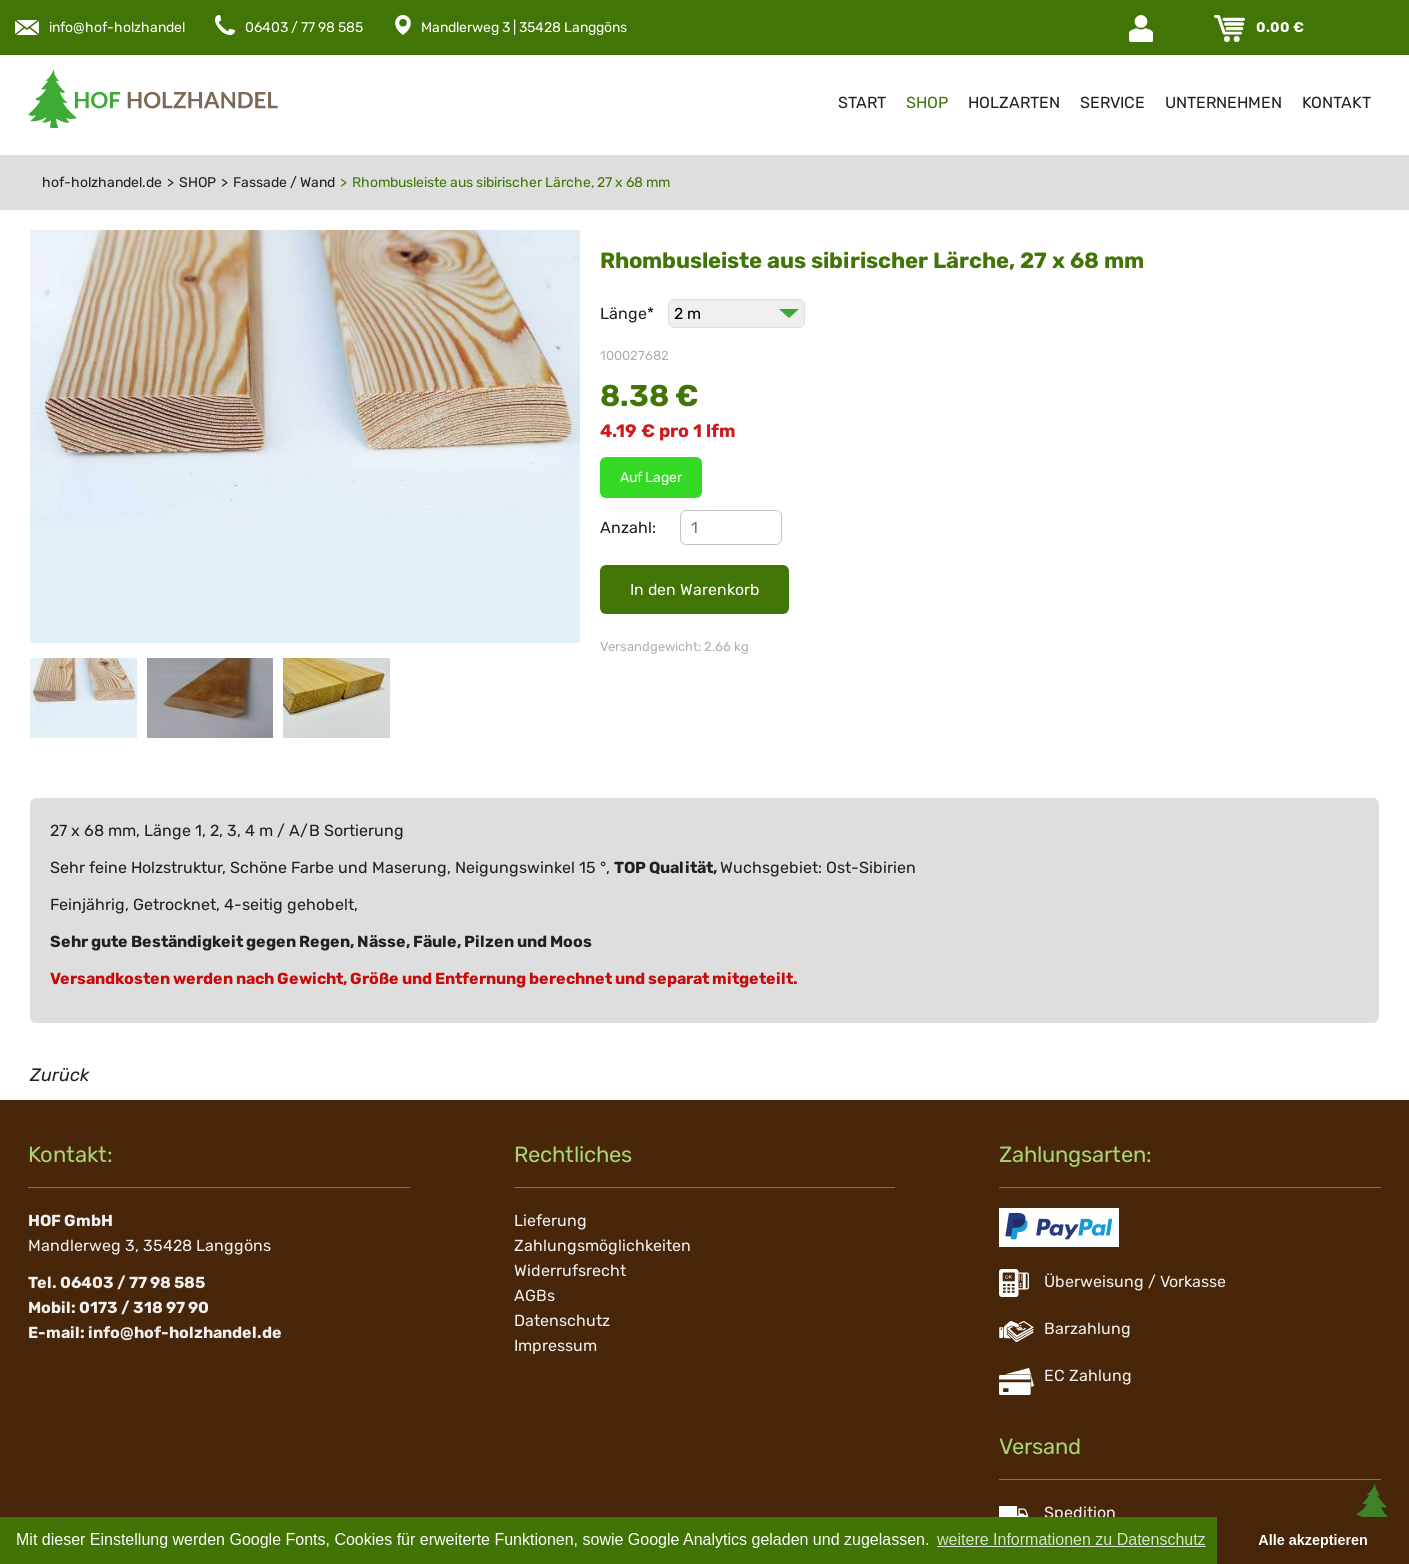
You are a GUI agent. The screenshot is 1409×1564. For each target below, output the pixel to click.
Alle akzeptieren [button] (1313, 1540)
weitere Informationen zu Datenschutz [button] (1071, 1539)
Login (1143, 28)
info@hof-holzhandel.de (127, 27)
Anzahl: (628, 527)
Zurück (59, 1075)
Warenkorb (1231, 28)
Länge (629, 313)
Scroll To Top (1374, 1514)
